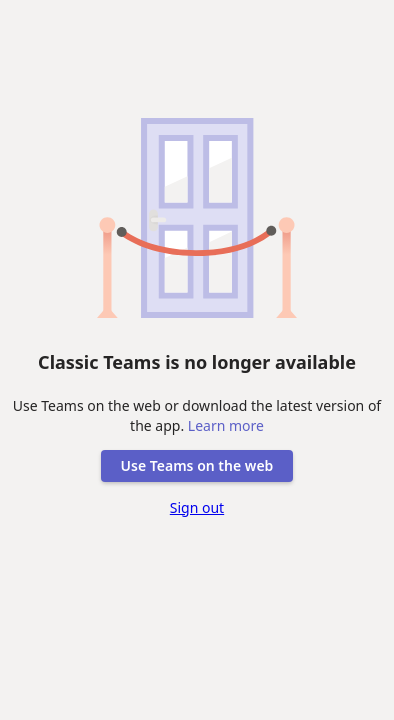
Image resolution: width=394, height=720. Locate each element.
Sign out (197, 507)
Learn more (226, 425)
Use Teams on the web (197, 465)
